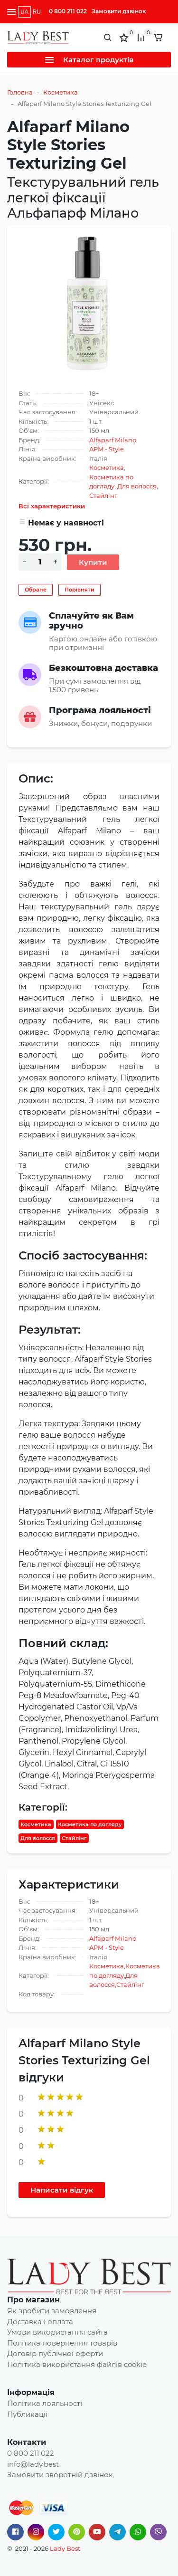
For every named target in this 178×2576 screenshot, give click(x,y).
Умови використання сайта (57, 2332)
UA (24, 12)
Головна (20, 92)
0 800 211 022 (68, 11)
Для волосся (137, 486)
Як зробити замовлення (51, 2310)
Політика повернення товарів (62, 2342)
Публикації (27, 2414)
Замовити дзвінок (119, 11)
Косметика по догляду (90, 1824)
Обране (36, 589)
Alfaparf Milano (112, 440)
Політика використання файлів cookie (77, 2364)
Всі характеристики (52, 506)
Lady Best (65, 2548)
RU (37, 12)
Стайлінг (103, 495)
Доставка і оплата (40, 2321)
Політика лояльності (44, 2403)
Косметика (60, 92)
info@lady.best (33, 2464)
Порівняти (79, 589)
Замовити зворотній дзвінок (60, 2474)
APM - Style (106, 449)
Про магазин (33, 2299)
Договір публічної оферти (55, 2353)
